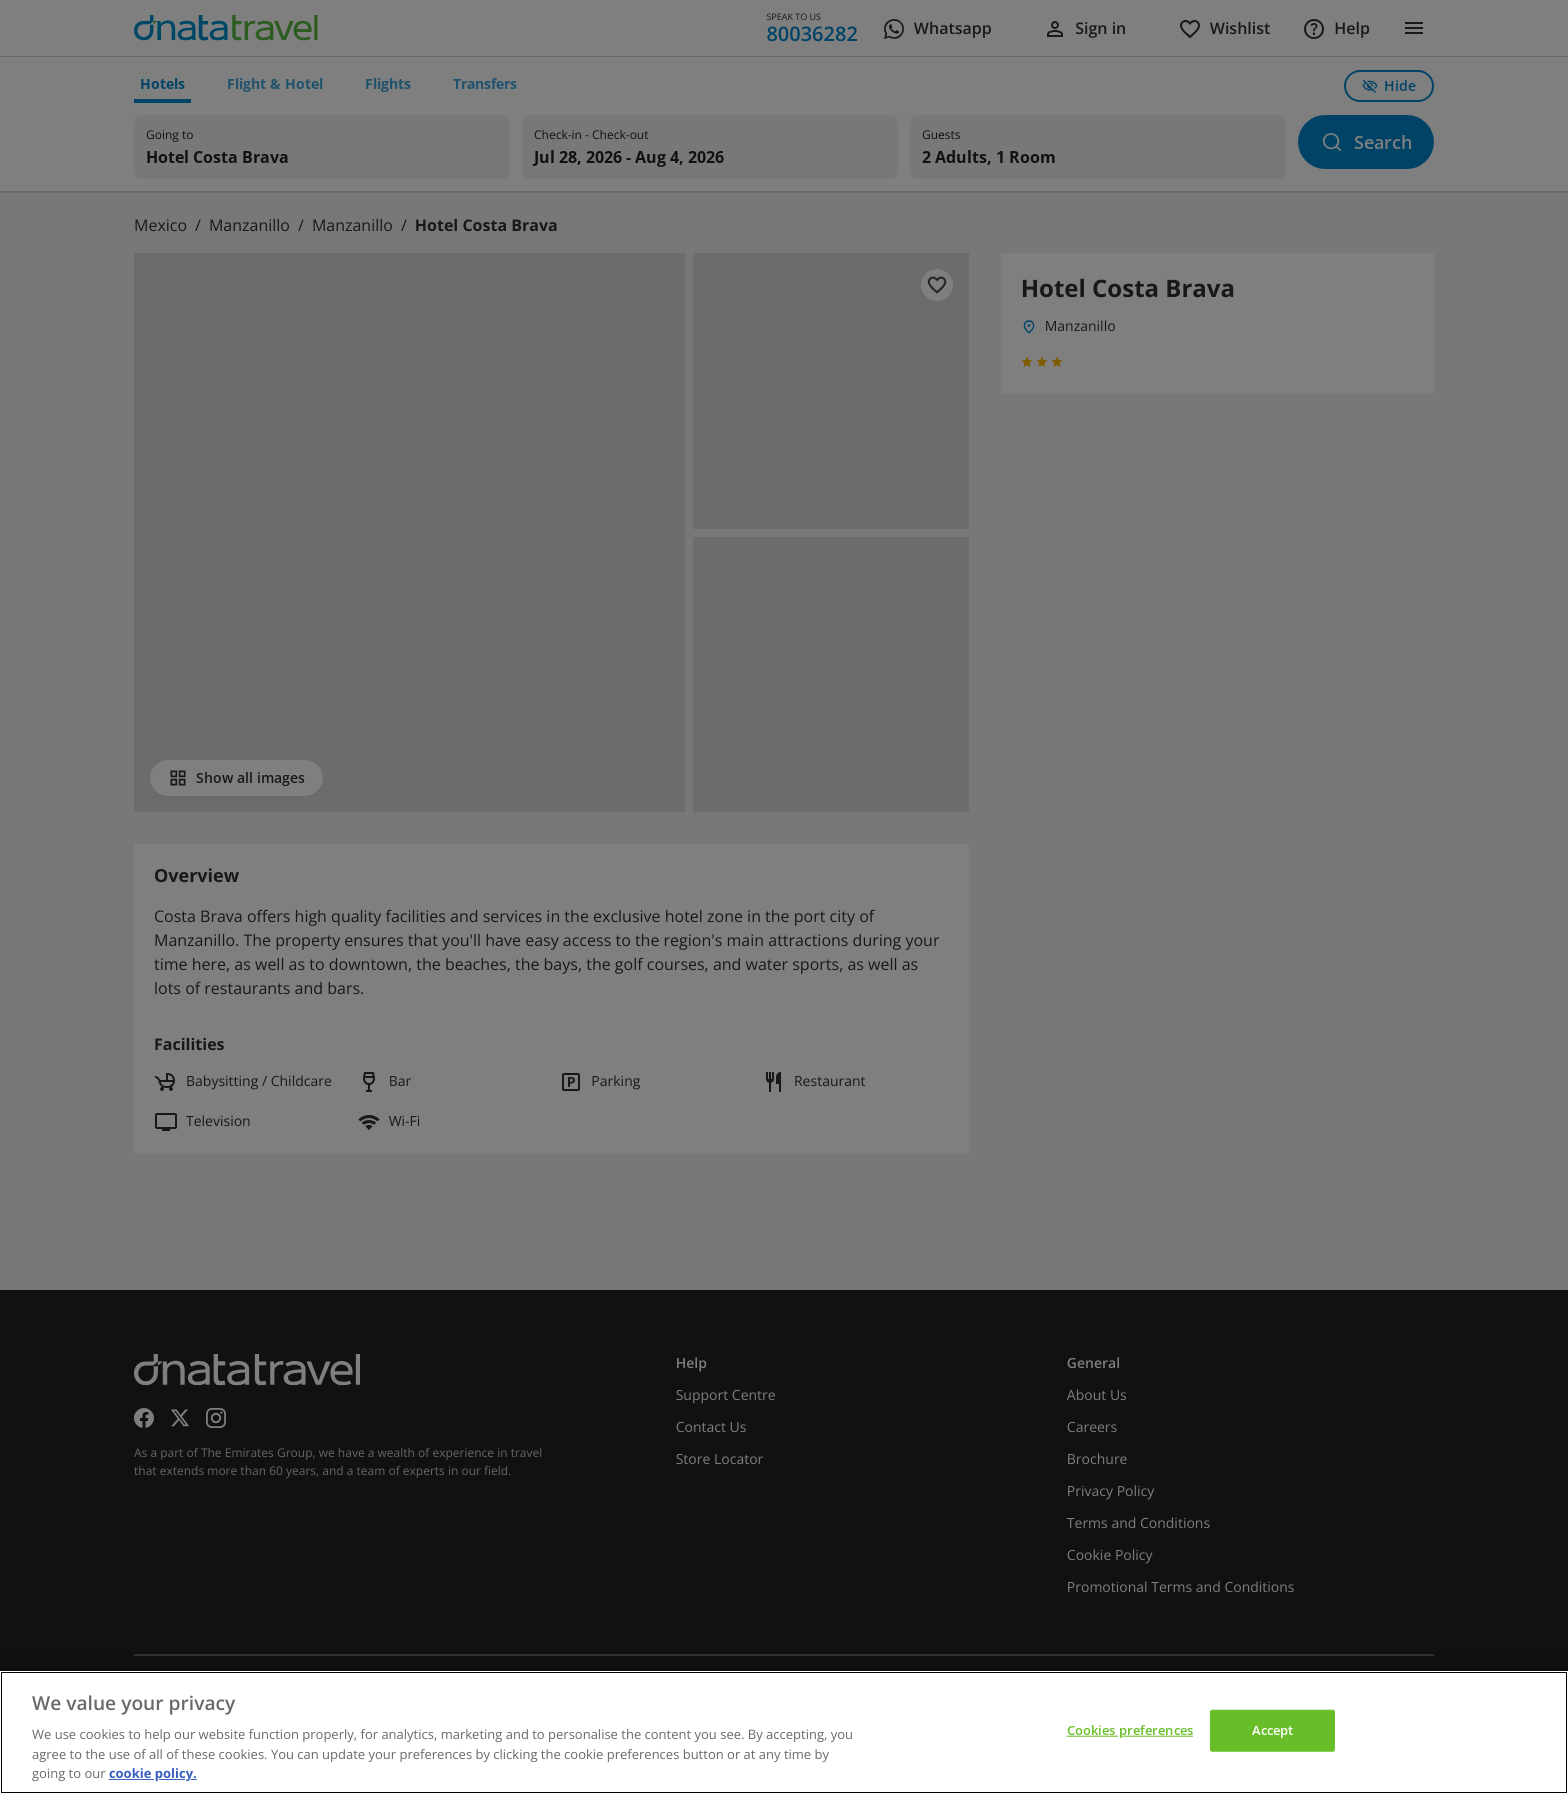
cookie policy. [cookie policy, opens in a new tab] (153, 1773)
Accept (1273, 1730)
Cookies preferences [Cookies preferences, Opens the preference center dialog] (1130, 1730)
